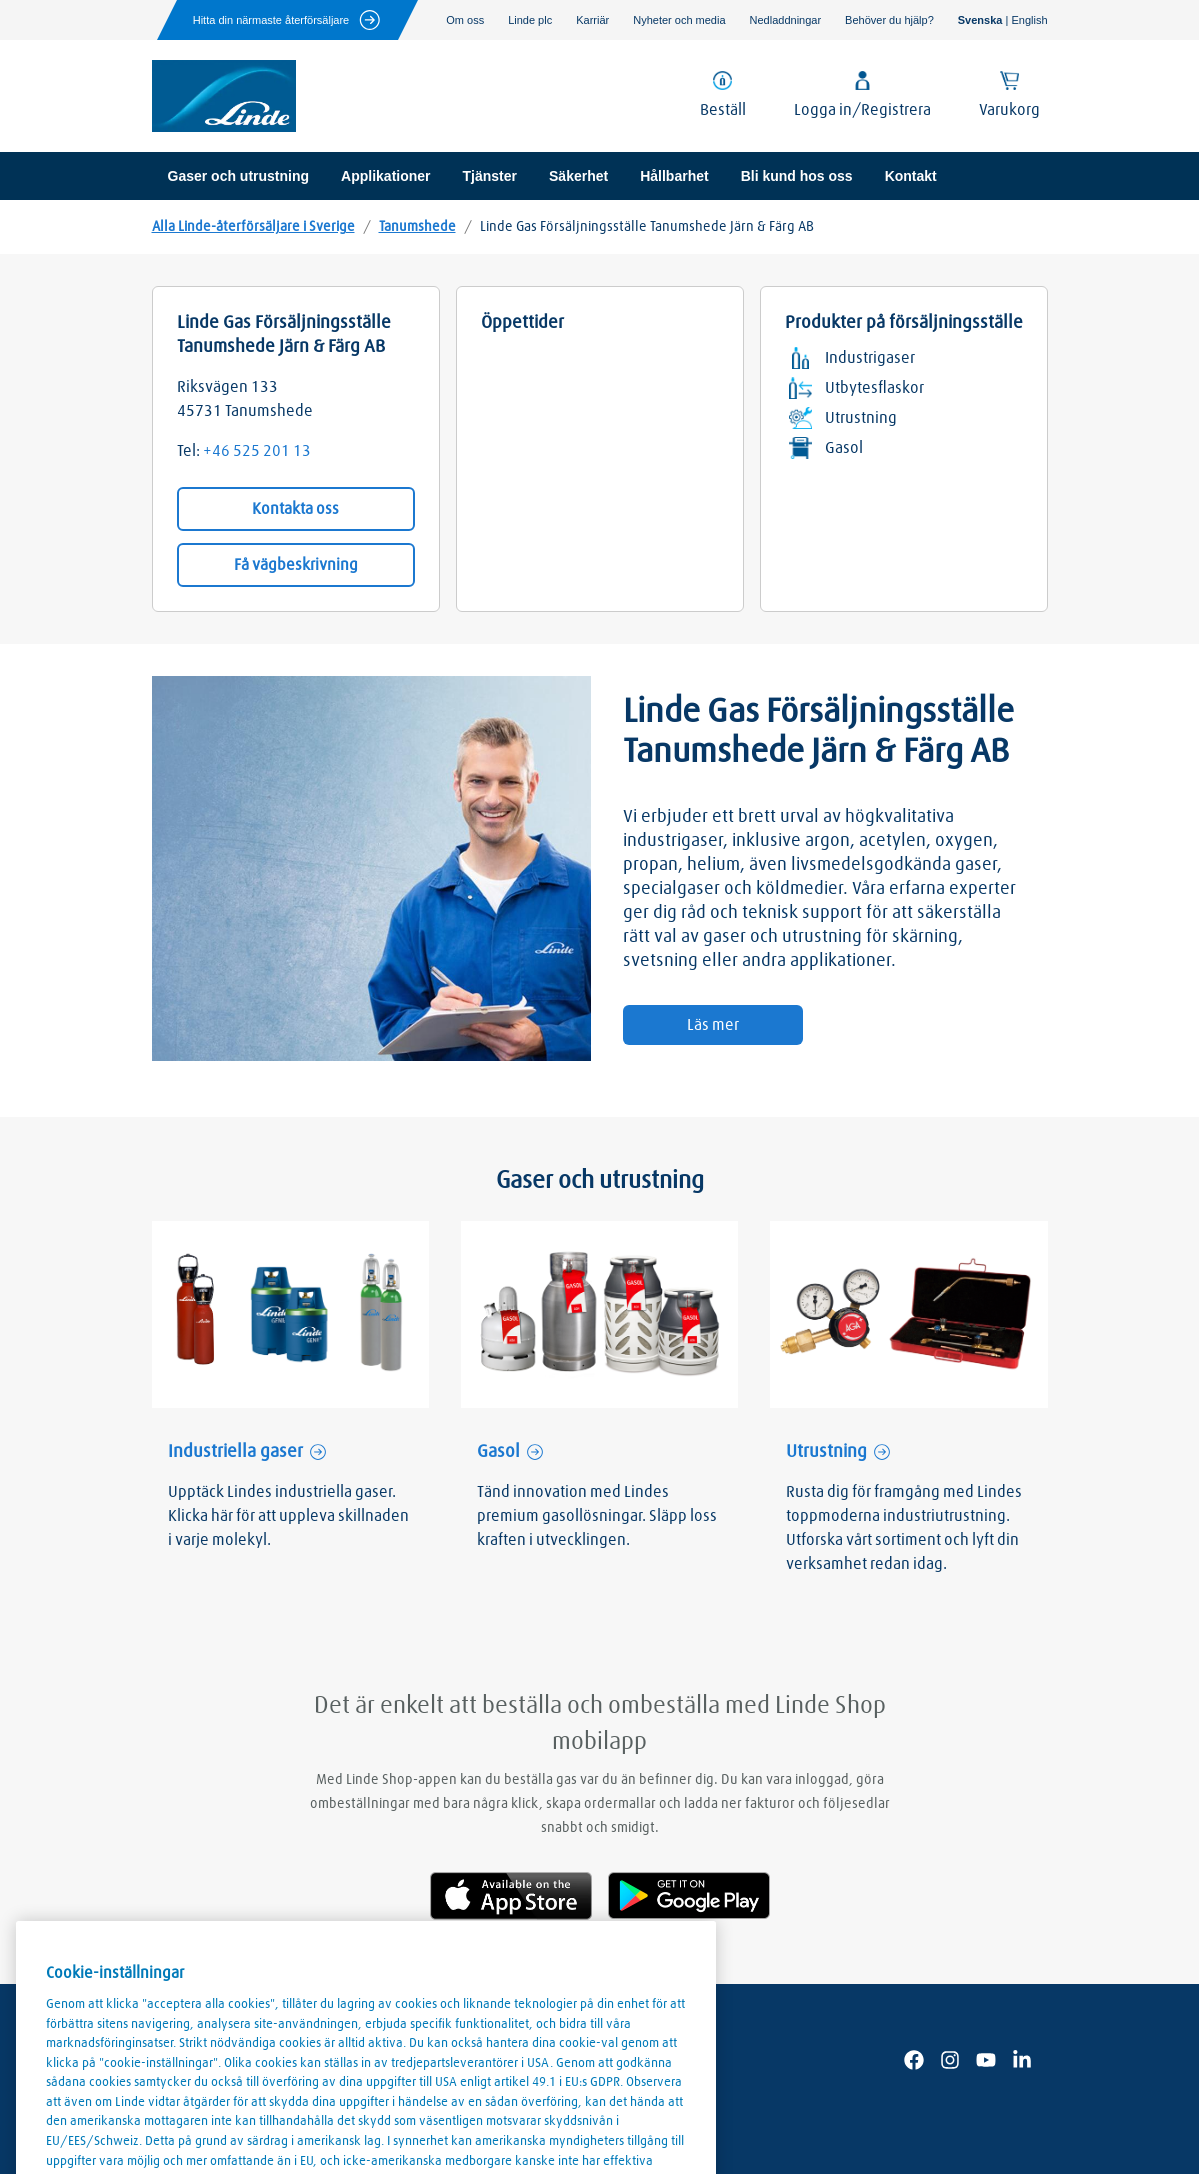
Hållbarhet (674, 176)
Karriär (592, 20)
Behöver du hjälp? (889, 20)
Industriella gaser (235, 1452)
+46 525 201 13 (257, 451)
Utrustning (826, 1452)
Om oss (465, 20)
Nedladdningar (786, 20)
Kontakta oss (295, 509)
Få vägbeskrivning (296, 565)
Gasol (498, 1452)
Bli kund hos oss (797, 176)
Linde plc (530, 20)
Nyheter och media (679, 20)
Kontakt (911, 176)
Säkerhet (578, 176)
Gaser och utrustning (239, 176)
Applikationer (385, 176)
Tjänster (490, 176)
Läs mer (713, 1025)
